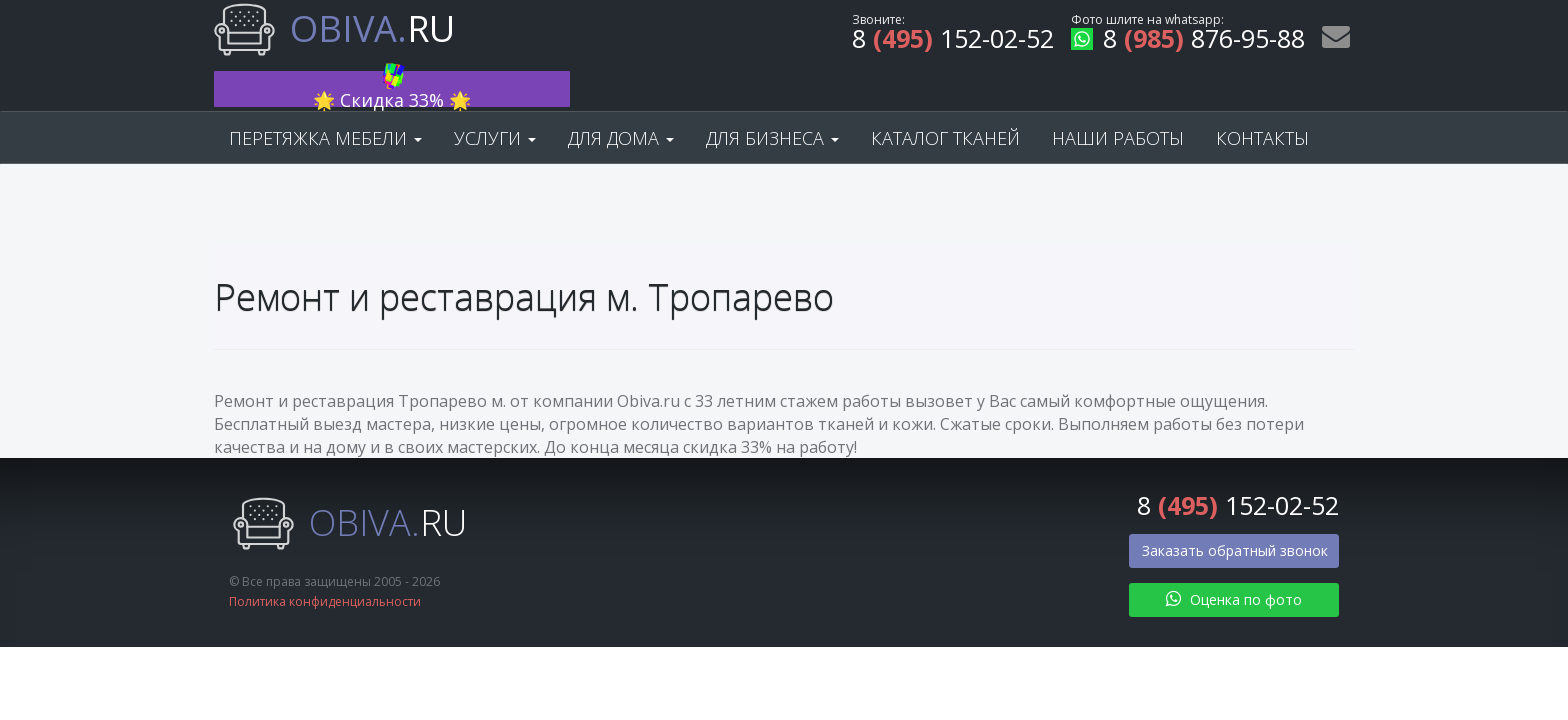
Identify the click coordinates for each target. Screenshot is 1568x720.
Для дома (621, 102)
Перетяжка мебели (325, 102)
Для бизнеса (772, 102)
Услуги (495, 102)
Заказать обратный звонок (1235, 514)
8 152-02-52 (953, 41)
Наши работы (1118, 102)
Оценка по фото (1234, 563)
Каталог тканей (945, 102)
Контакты (1262, 102)
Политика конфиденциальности (325, 566)
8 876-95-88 (1188, 41)
